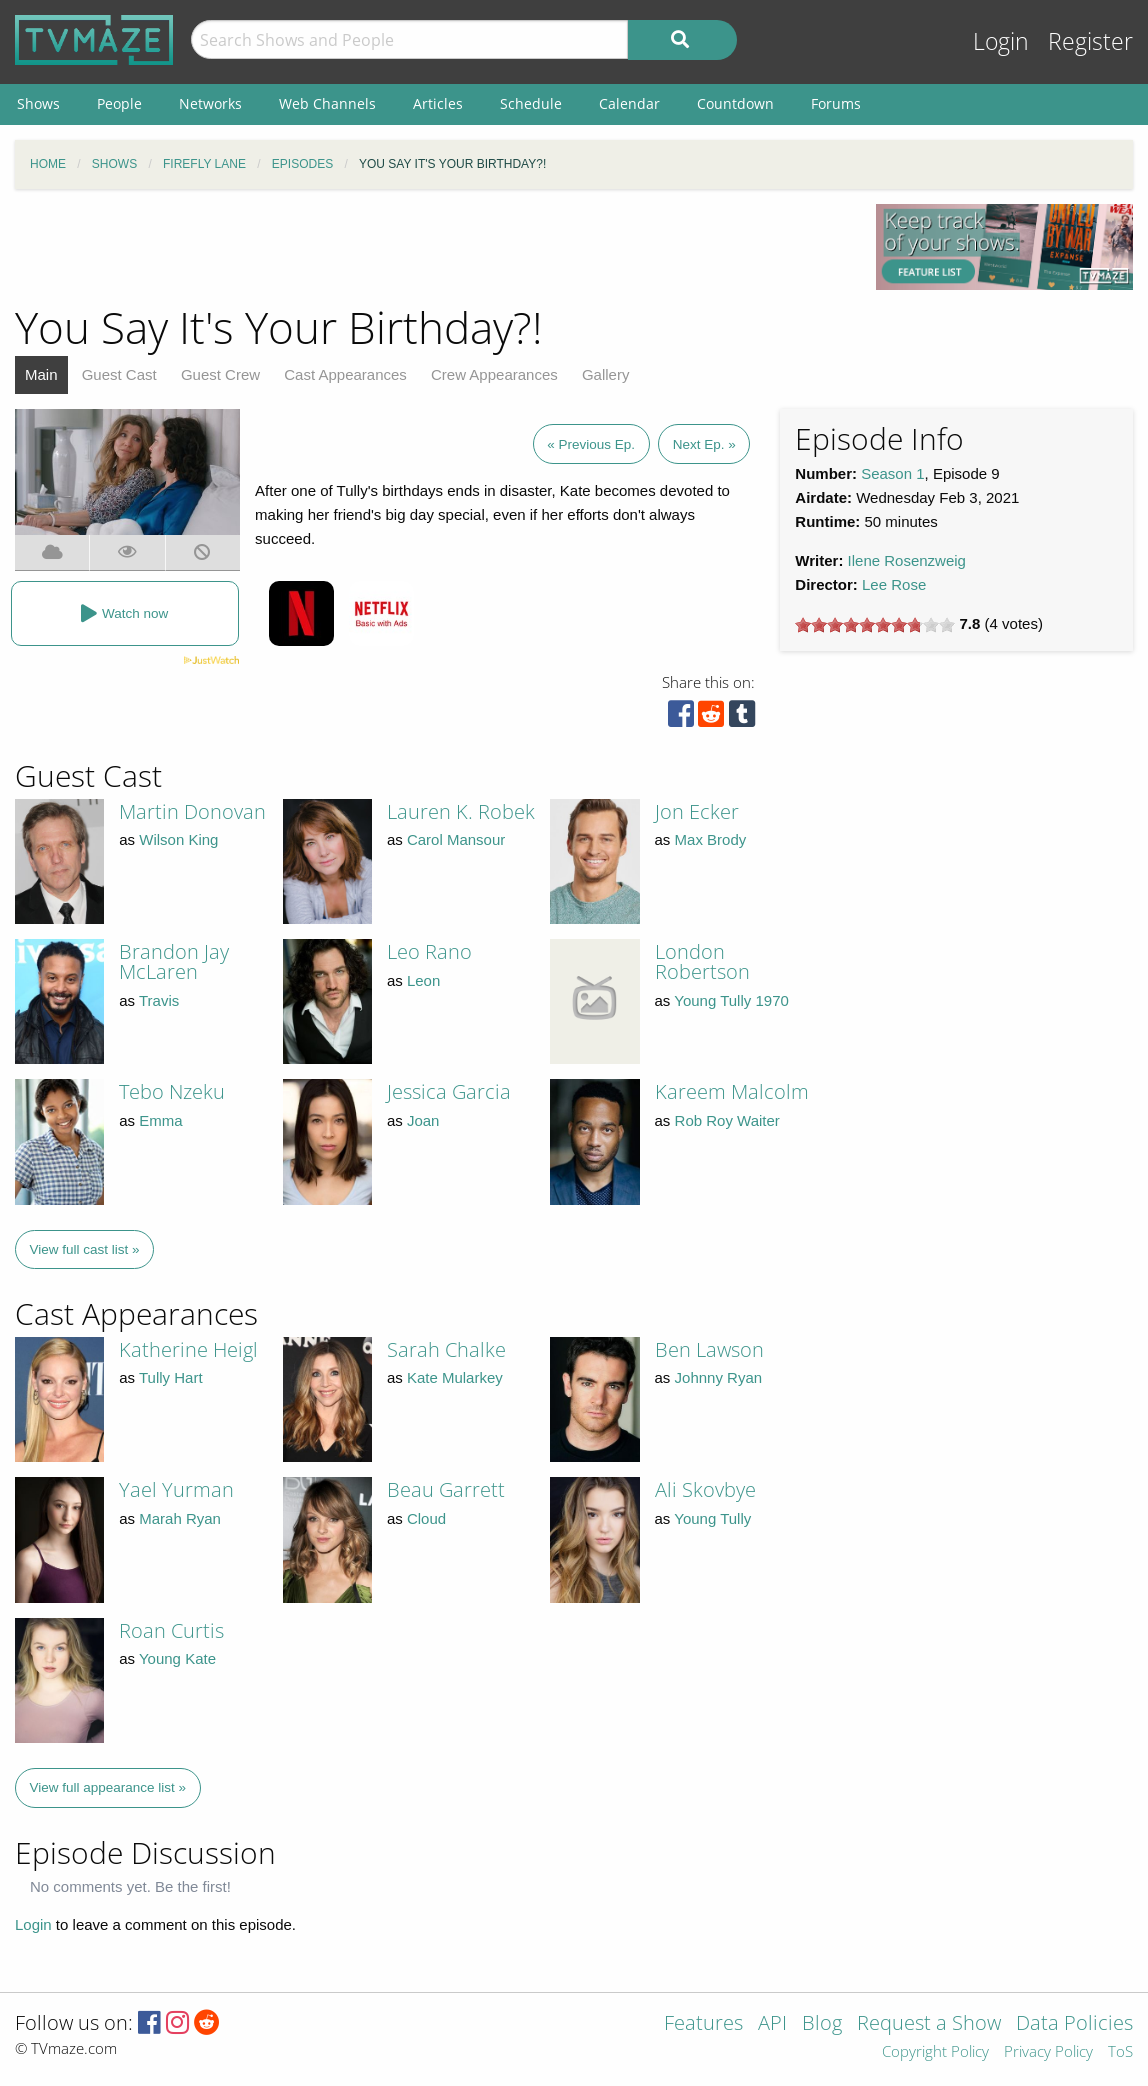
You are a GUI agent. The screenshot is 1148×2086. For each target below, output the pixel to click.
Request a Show (929, 2024)
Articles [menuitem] (438, 103)
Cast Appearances (345, 374)
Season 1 (892, 473)
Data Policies (1074, 2024)
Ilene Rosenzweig (907, 560)
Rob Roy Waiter (727, 1120)
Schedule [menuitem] (531, 103)
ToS (1120, 2052)
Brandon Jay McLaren (174, 961)
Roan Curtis (171, 1630)
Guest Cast (119, 374)
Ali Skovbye (705, 1489)
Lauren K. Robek (461, 811)
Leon (423, 980)
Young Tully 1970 (731, 1000)
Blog (822, 2024)
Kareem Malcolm (732, 1091)
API (772, 2024)
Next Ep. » (704, 444)
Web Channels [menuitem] (327, 103)
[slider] (875, 625)
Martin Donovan (192, 811)
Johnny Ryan (719, 1377)
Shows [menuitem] (38, 103)
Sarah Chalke (446, 1349)
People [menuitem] (119, 103)
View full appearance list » (108, 1787)
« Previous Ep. (591, 444)
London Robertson (702, 961)
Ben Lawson (709, 1349)
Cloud (426, 1518)
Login (1001, 41)
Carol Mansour (456, 839)
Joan (423, 1120)
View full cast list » (85, 1249)
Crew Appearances (494, 374)
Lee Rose (894, 584)
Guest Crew (220, 374)
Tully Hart (171, 1377)
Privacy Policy (1048, 2052)
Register (1090, 41)
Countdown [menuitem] (735, 103)
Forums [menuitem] (836, 103)
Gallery (606, 374)
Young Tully (712, 1518)
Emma (160, 1120)
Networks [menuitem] (210, 103)
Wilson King (178, 839)
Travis (159, 1000)
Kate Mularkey (455, 1377)
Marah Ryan (180, 1518)
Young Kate (177, 1658)
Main (41, 374)
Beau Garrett (446, 1489)
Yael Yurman (176, 1489)
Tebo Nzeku (172, 1091)
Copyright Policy (935, 2052)
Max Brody (711, 839)
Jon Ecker (697, 811)
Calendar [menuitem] (629, 103)
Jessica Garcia (449, 1091)
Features (703, 2024)
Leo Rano (429, 951)
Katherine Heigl (188, 1349)
